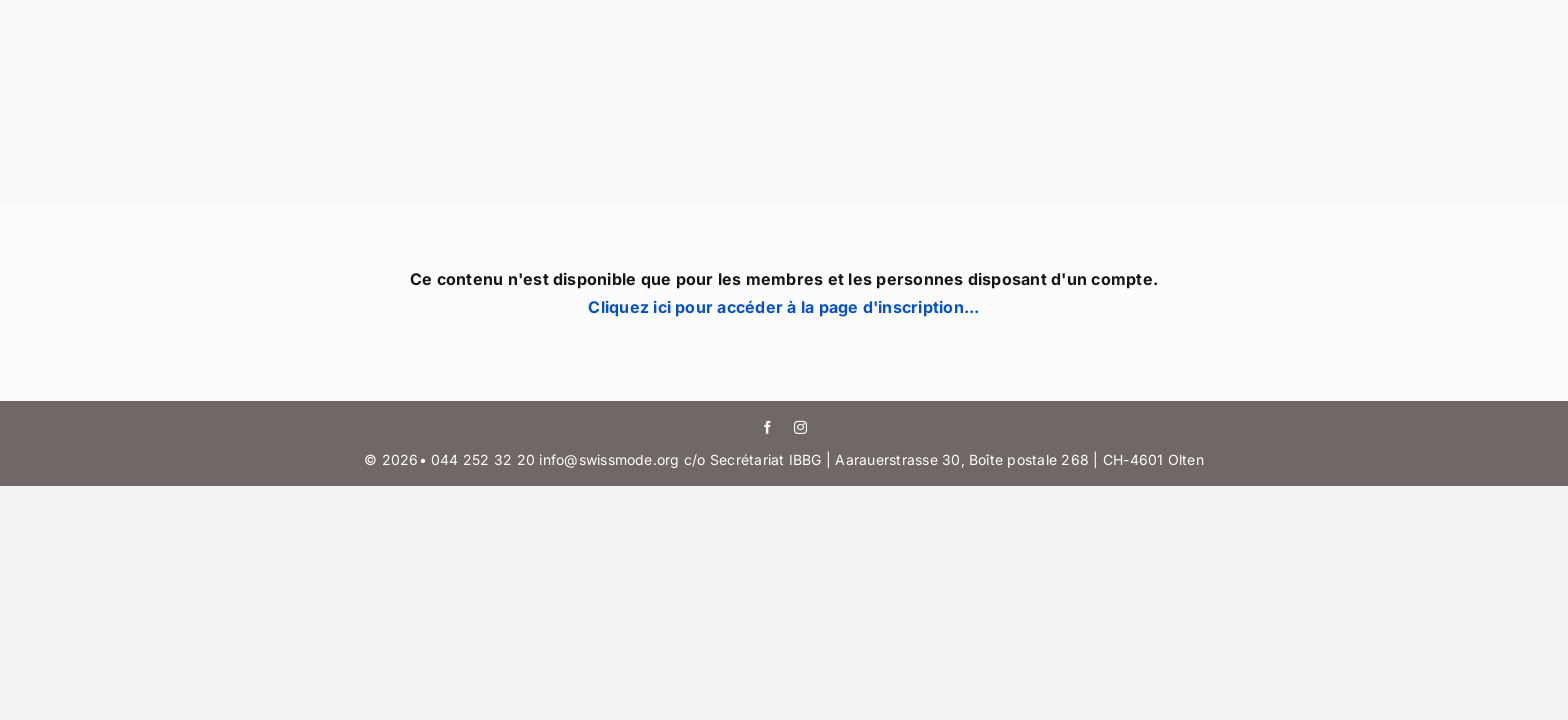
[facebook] (767, 427)
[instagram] (800, 427)
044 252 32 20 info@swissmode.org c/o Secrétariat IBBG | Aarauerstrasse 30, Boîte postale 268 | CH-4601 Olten (817, 459)
